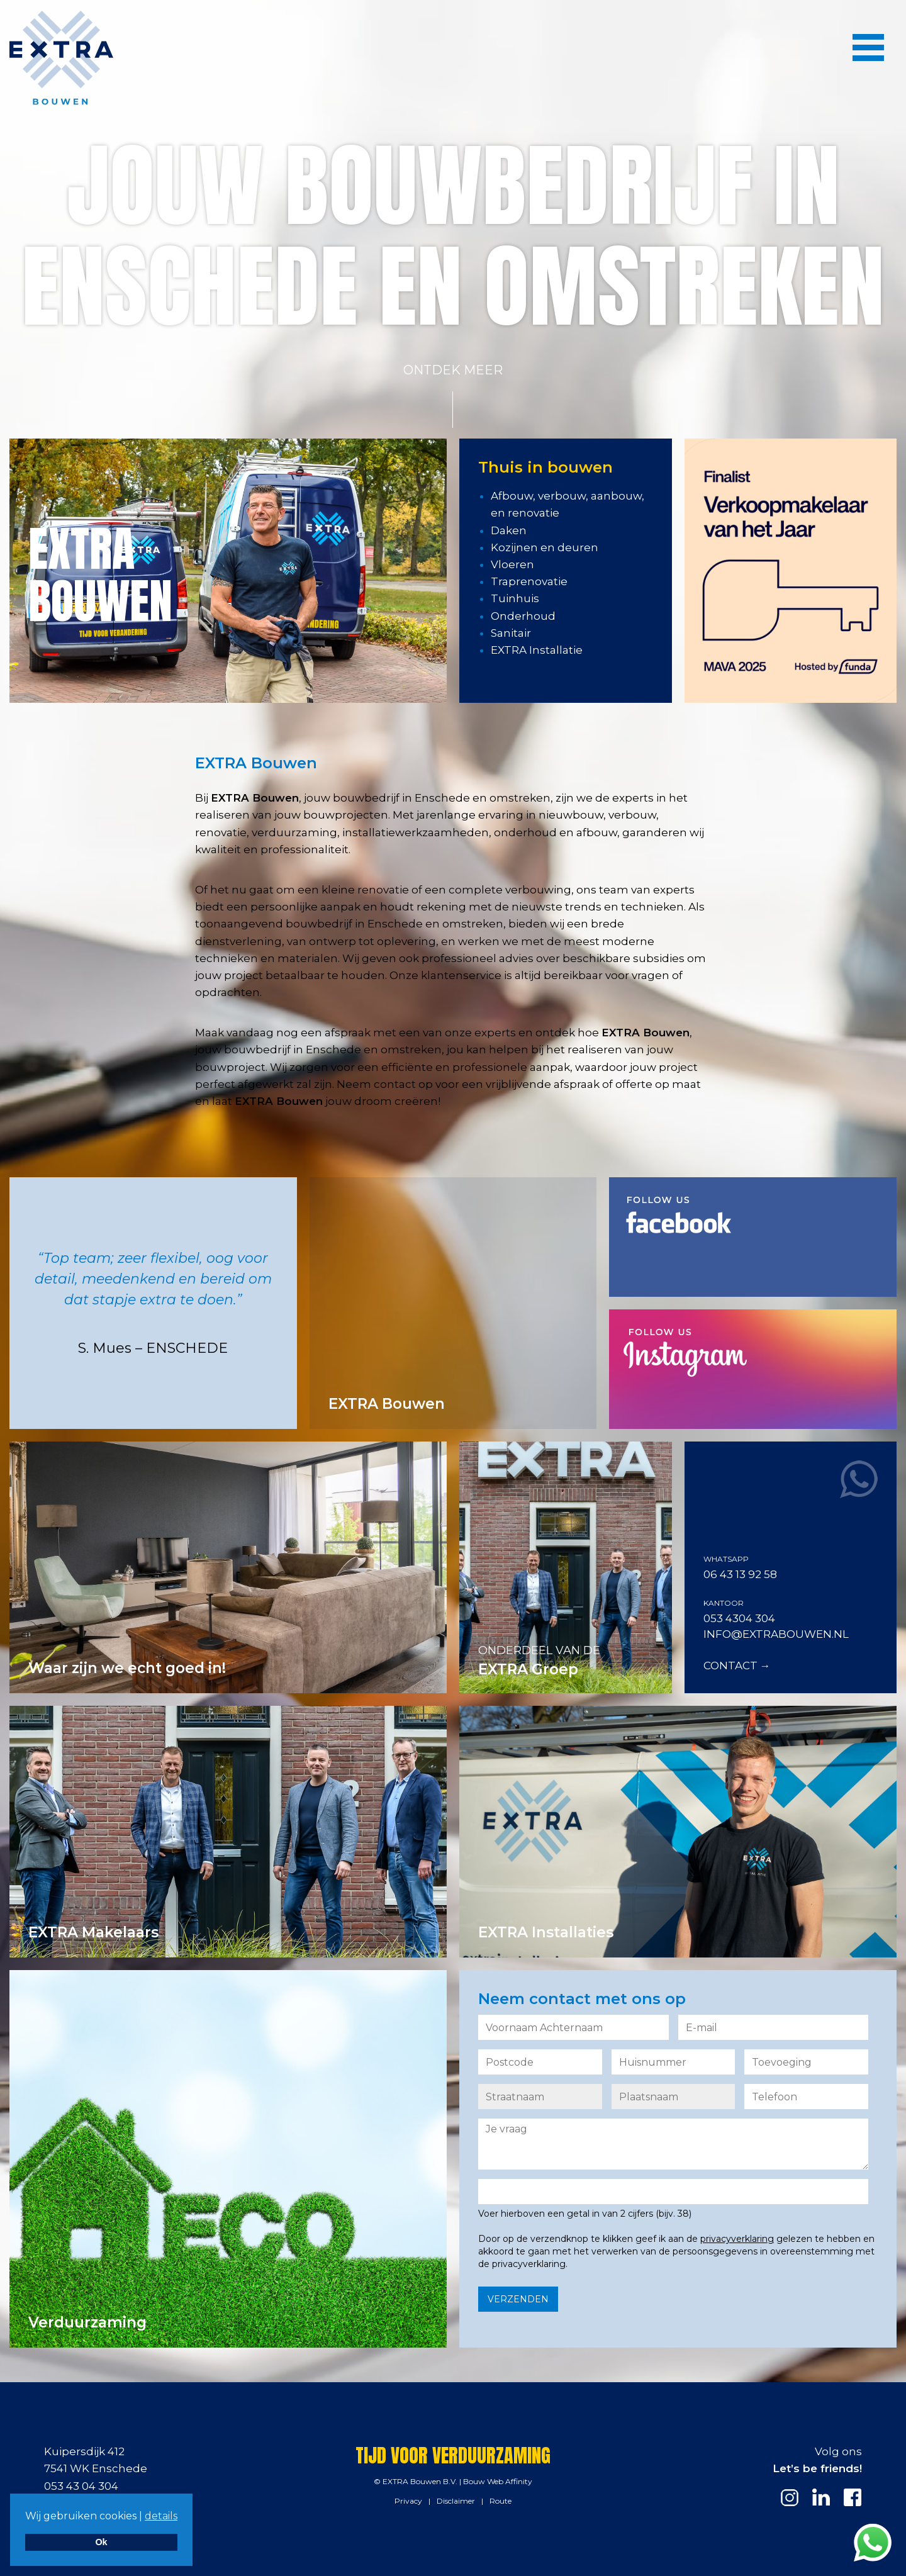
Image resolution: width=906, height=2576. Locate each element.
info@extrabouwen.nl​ (776, 1634)
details (161, 2516)
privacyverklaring (737, 2238)
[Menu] (868, 47)
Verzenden (518, 2299)
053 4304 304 (739, 1618)
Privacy (408, 2501)
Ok (101, 2542)
